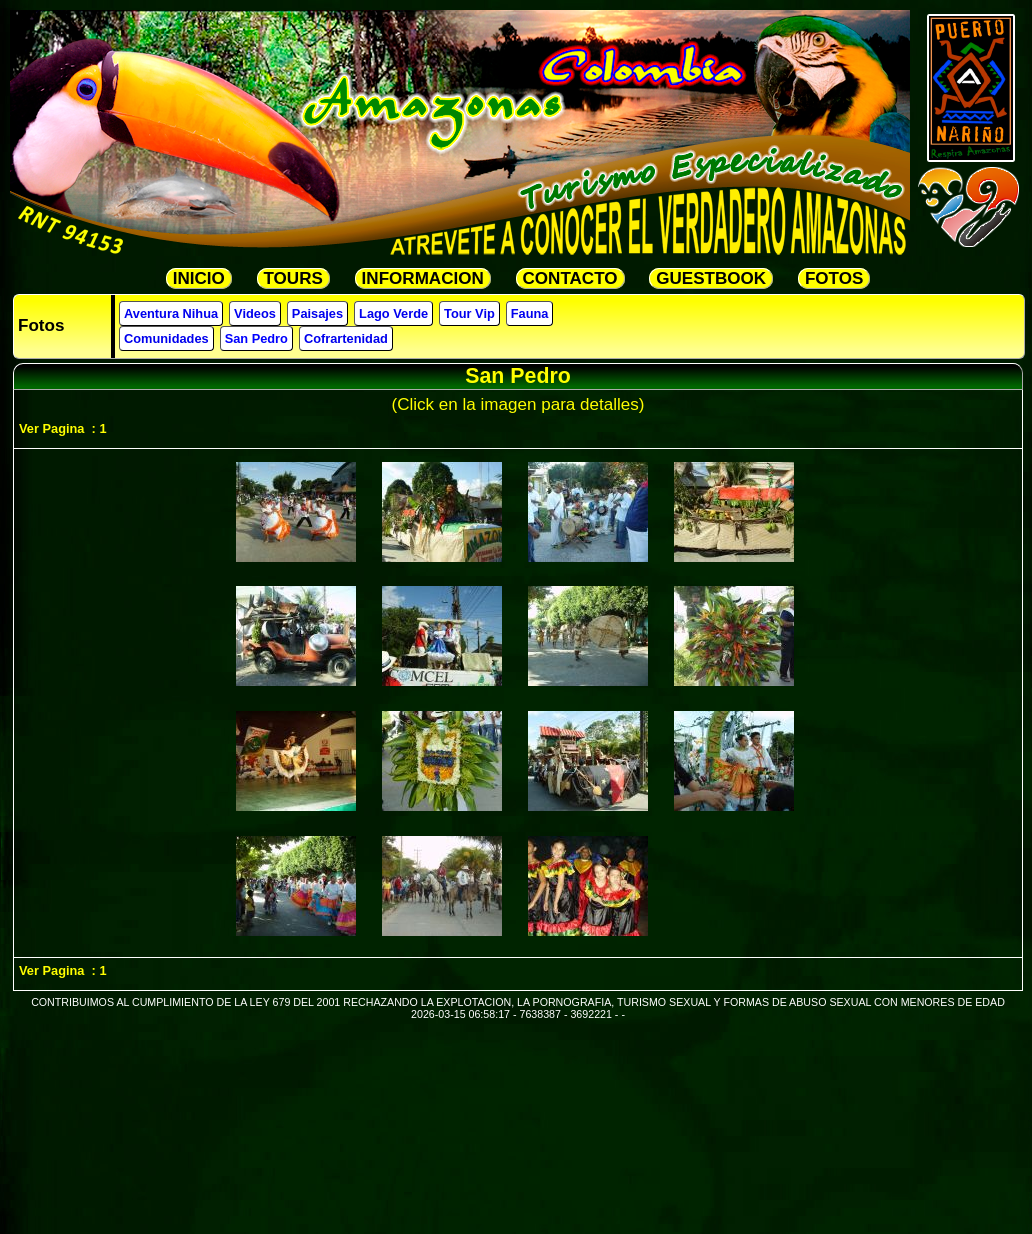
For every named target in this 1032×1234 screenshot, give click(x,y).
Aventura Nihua (171, 313)
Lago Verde (393, 313)
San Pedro (256, 338)
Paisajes (317, 313)
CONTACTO (570, 278)
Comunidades (166, 338)
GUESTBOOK (711, 278)
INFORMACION (423, 278)
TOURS (293, 278)
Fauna (530, 313)
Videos (255, 313)
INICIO (199, 278)
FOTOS (834, 278)
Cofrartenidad (346, 338)
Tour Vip (469, 313)
